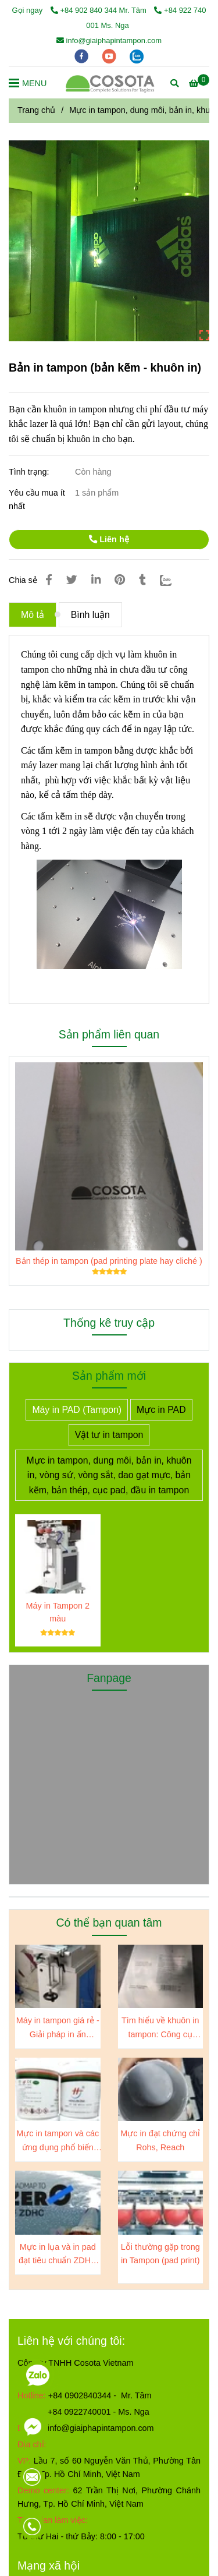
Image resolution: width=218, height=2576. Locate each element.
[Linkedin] (95, 580)
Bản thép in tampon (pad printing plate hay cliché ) (109, 1261)
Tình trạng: (30, 471)
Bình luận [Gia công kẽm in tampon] (90, 615)
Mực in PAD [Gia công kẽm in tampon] (161, 1410)
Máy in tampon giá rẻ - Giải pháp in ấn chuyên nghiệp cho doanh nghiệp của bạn (57, 2028)
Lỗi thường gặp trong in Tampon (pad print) (160, 2253)
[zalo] (136, 55)
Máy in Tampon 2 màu (58, 1612)
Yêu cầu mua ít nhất (37, 499)
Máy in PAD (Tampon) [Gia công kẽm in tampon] (76, 1410)
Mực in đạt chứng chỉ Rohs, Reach (160, 2140)
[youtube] (110, 55)
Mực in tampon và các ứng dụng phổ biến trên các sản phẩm (57, 2141)
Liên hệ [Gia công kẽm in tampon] (108, 539)
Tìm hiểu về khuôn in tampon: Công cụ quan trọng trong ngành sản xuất (160, 2028)
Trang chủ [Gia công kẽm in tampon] (36, 110)
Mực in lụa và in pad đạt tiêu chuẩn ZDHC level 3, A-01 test (58, 2254)
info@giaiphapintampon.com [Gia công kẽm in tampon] (109, 40)
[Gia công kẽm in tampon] (199, 83)
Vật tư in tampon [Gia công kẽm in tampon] (109, 1435)
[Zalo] (173, 580)
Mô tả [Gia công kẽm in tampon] (32, 615)
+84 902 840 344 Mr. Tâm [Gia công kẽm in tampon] (100, 10)
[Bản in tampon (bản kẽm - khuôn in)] (109, 83)
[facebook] (83, 55)
